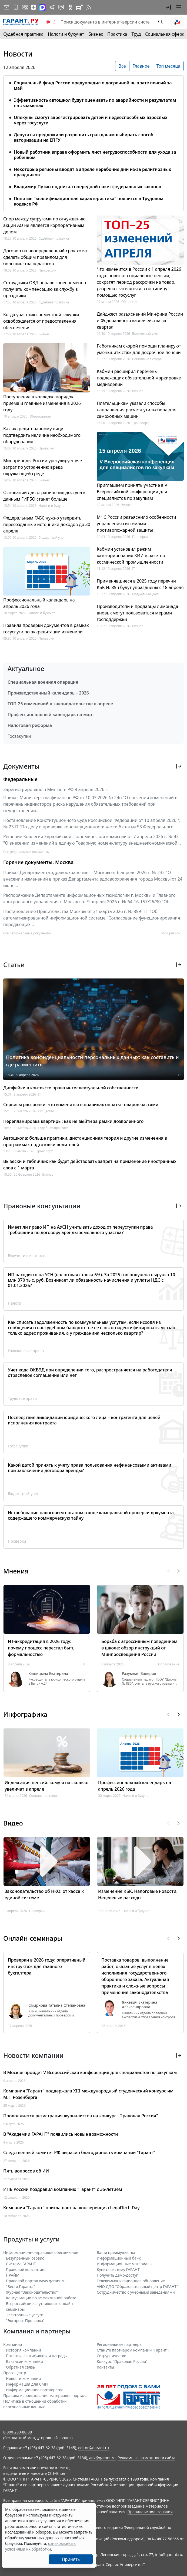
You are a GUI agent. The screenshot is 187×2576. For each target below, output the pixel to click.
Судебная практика (23, 34)
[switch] (50, 22)
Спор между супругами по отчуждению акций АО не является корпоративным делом (44, 225)
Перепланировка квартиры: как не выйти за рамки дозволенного (73, 1121)
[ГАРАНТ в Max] (42, 7)
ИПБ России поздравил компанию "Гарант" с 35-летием (62, 2189)
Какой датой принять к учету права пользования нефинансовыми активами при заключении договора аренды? (89, 1467)
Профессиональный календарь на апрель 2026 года (39, 603)
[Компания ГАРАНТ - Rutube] (79, 7)
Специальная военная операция (43, 682)
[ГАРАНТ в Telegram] (52, 7)
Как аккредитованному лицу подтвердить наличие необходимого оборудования (42, 435)
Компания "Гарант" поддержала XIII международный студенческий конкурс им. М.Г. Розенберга (89, 2094)
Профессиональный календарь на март (51, 714)
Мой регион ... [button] (173, 933)
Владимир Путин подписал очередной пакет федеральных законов (87, 186)
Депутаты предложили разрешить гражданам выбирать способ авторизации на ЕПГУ (83, 137)
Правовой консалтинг (26, 2269)
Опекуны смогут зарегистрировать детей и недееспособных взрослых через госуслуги (90, 120)
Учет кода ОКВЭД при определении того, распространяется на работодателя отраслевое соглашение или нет (90, 1372)
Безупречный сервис (25, 2258)
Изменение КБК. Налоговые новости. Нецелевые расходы (138, 1894)
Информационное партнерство (35, 2389)
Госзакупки (19, 736)
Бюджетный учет (52, 537)
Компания (12, 2344)
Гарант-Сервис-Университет (117, 2564)
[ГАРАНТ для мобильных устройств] (15, 7)
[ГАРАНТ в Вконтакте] (25, 7)
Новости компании (23, 2378)
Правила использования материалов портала (45, 2395)
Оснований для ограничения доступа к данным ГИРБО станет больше (44, 496)
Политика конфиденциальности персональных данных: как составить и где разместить (92, 1061)
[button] (168, 7)
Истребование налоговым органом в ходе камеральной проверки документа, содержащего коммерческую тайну (91, 1515)
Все (122, 66)
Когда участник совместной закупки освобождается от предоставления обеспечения (41, 321)
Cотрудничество (111, 2355)
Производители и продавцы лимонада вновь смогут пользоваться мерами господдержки (137, 612)
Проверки (46, 448)
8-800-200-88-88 (17, 2432)
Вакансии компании (24, 2361)
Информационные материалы (124, 2263)
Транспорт (140, 423)
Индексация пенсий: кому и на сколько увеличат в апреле (46, 1786)
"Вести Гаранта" (20, 2286)
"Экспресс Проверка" (25, 2320)
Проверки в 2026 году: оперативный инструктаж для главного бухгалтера (46, 1966)
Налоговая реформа (30, 725)
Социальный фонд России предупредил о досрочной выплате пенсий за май (93, 85)
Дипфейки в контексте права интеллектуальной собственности (71, 1088)
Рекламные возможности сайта (146, 2457)
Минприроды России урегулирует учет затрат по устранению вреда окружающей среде (43, 467)
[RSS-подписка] (88, 7)
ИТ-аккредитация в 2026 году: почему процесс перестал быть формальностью (41, 1647)
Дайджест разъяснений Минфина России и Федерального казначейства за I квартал (140, 320)
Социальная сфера (165, 34)
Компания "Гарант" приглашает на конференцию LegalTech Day (71, 2208)
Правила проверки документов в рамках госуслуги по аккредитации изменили (46, 628)
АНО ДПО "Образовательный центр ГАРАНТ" (137, 2286)
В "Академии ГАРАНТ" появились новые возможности (60, 2134)
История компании (23, 2350)
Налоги (14, 1303)
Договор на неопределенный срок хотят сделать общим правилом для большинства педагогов (45, 257)
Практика (117, 34)
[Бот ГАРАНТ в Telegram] (61, 7)
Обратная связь (20, 2367)
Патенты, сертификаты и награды (37, 2355)
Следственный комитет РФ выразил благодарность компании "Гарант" (79, 2152)
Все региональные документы (27, 933)
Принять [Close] (71, 2559)
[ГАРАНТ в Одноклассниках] (70, 7)
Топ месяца (168, 66)
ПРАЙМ (12, 2275)
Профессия (47, 270)
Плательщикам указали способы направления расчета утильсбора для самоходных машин (136, 409)
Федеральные (20, 779)
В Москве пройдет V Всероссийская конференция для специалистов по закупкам (90, 2072)
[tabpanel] (93, 140)
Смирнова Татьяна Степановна (56, 2005)
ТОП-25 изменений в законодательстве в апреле (60, 704)
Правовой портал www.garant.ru (36, 2280)
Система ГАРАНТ (21, 2263)
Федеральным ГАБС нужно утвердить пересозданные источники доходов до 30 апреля (46, 524)
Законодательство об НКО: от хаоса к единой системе (44, 1894)
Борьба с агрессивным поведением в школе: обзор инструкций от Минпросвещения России (139, 1647)
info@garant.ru (168, 2554)
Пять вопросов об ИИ (26, 2171)
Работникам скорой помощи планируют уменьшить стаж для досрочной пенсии (139, 349)
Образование (40, 416)
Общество (129, 301)
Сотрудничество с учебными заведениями (136, 2292)
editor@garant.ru (93, 2447)
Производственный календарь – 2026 (48, 693)
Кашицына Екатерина (48, 1673)
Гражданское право (26, 1350)
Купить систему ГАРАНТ (118, 2269)
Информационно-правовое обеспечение (40, 2252)
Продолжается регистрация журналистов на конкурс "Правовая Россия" (80, 2116)
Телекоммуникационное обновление (131, 2280)
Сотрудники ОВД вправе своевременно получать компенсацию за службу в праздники (44, 289)
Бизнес (95, 34)
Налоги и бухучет (66, 34)
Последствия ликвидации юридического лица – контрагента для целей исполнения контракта (84, 1420)
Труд (136, 34)
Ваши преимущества (116, 2252)
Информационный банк (119, 2258)
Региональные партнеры (119, 2344)
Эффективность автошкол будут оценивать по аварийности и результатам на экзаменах (95, 102)
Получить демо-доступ (117, 2275)
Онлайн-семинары (32, 1938)
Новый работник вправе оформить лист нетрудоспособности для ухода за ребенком (95, 154)
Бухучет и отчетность (27, 1255)
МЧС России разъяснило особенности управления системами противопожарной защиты (136, 523)
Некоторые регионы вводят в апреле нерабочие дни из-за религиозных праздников (92, 172)
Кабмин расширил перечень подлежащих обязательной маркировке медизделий (139, 377)
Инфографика (25, 1714)
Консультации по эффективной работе (41, 2297)
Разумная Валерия (139, 1673)
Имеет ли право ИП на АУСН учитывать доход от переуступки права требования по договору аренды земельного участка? (80, 1229)
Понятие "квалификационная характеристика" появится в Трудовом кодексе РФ (88, 201)
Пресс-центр (14, 2372)
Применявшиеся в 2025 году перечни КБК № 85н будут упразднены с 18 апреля (140, 584)
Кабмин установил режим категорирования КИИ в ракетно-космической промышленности (131, 555)
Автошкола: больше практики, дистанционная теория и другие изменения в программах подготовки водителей (85, 1141)
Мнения (16, 1571)
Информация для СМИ (27, 2384)
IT (133, 568)
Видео (13, 1823)
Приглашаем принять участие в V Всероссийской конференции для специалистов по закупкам (132, 491)
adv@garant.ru (102, 2457)
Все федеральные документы (26, 851)
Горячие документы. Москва (38, 862)
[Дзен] (33, 7)
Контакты (105, 2367)
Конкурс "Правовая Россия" (122, 2361)
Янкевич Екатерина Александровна (139, 2004)
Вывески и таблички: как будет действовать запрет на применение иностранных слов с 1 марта (89, 1164)
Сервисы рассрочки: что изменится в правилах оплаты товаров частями (80, 1104)
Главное (141, 66)
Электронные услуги (25, 2314)
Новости (18, 54)
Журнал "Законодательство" (32, 2292)
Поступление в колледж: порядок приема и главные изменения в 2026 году (42, 403)
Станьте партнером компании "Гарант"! (133, 2350)
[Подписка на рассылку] (6, 7)
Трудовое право (22, 1398)
